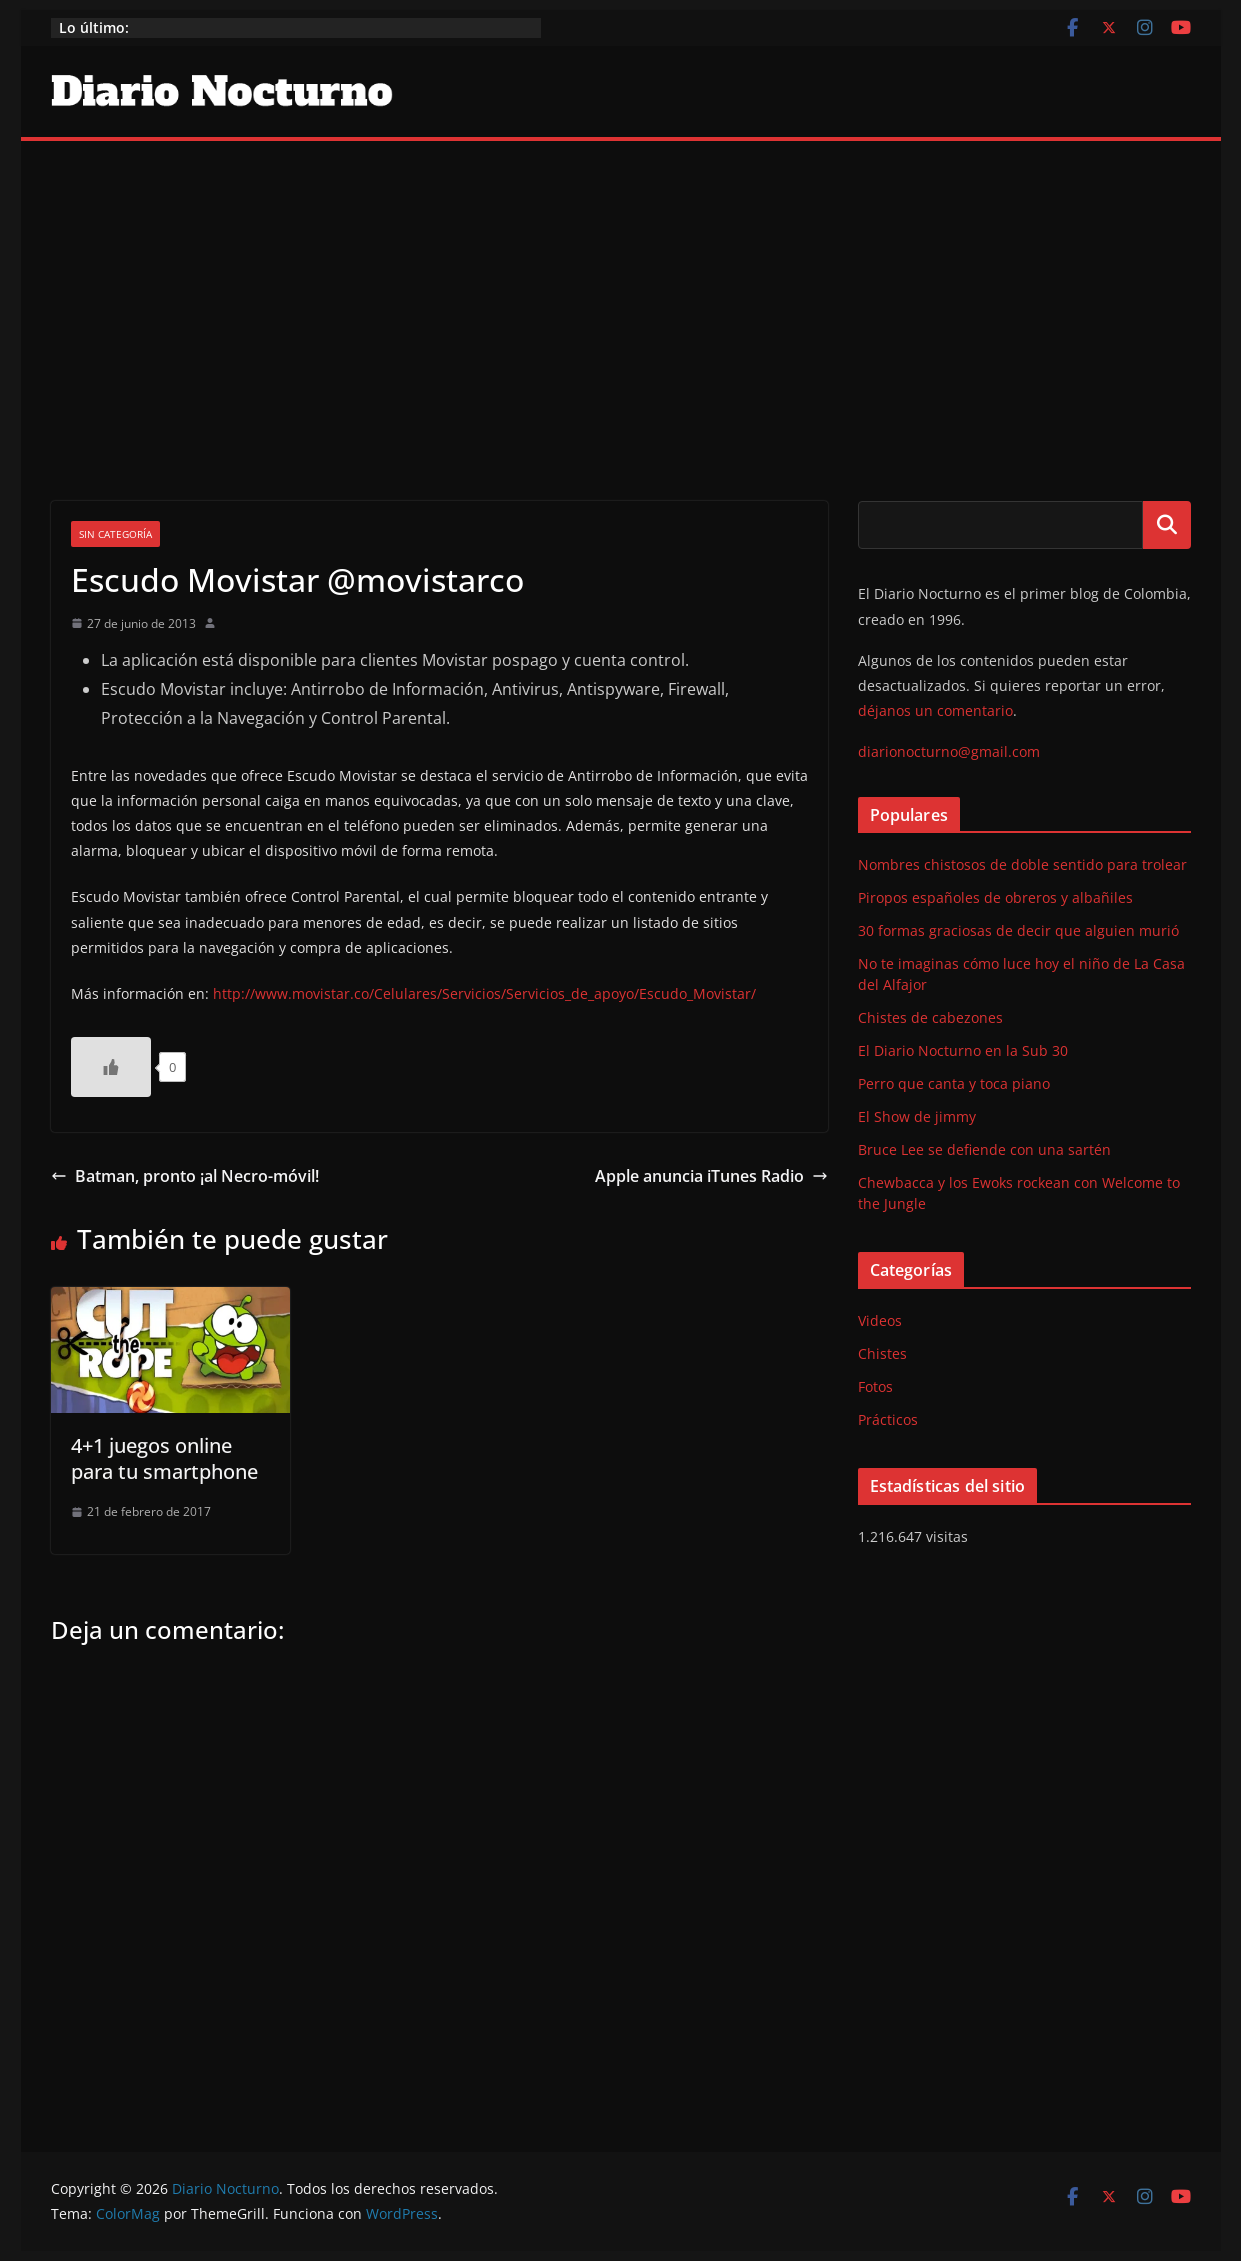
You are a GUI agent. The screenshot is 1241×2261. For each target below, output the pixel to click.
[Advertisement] (621, 291)
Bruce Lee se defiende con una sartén (984, 1149)
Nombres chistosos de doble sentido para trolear (1022, 864)
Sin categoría (115, 534)
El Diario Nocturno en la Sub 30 (963, 1050)
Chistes (882, 1353)
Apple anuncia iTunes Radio (711, 1176)
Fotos (875, 1386)
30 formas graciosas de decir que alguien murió (1018, 930)
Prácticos (888, 1419)
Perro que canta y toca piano (954, 1083)
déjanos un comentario (935, 710)
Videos (880, 1320)
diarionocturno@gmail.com (949, 751)
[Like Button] (111, 1067)
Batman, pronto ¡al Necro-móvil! (185, 1176)
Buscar (1167, 525)
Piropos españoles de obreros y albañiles (995, 897)
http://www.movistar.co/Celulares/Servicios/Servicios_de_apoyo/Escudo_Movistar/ (484, 993)
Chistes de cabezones (930, 1017)
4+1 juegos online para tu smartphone (164, 1458)
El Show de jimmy (917, 1116)
